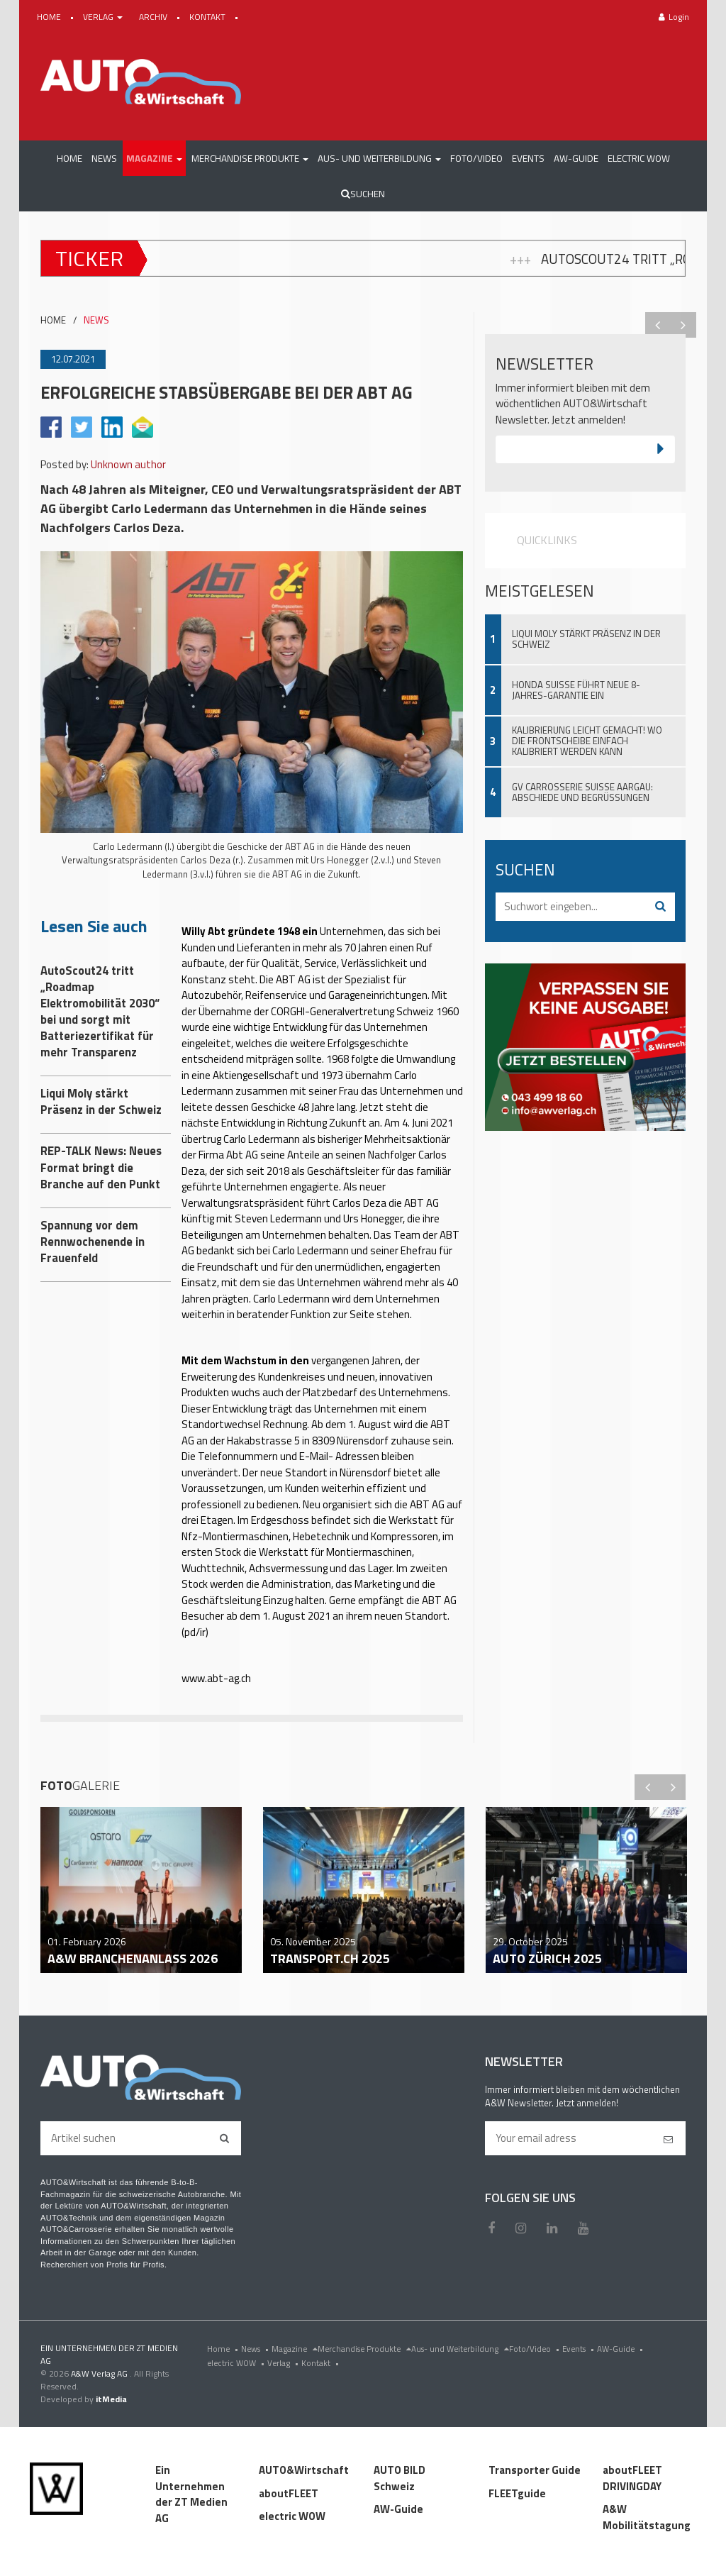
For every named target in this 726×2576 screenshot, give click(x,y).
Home (224, 2349)
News (256, 2349)
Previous (658, 325)
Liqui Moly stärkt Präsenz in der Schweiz (586, 638)
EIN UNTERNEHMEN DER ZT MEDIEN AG (109, 2354)
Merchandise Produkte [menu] (364, 2349)
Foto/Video (535, 2349)
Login (674, 16)
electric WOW (237, 2363)
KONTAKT (208, 16)
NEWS (96, 320)
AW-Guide (621, 2349)
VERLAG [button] (104, 16)
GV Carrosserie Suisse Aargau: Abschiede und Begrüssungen (582, 792)
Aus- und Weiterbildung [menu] (460, 2349)
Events (579, 2349)
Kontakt (321, 2363)
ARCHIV (154, 16)
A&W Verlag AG (100, 2373)
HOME (50, 16)
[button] (154, 158)
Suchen (363, 194)
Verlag (284, 2363)
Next (683, 325)
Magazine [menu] (295, 2349)
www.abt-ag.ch (216, 1678)
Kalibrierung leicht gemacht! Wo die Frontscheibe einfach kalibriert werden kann (587, 740)
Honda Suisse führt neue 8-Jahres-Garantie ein (576, 690)
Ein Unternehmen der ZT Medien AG (191, 2494)
